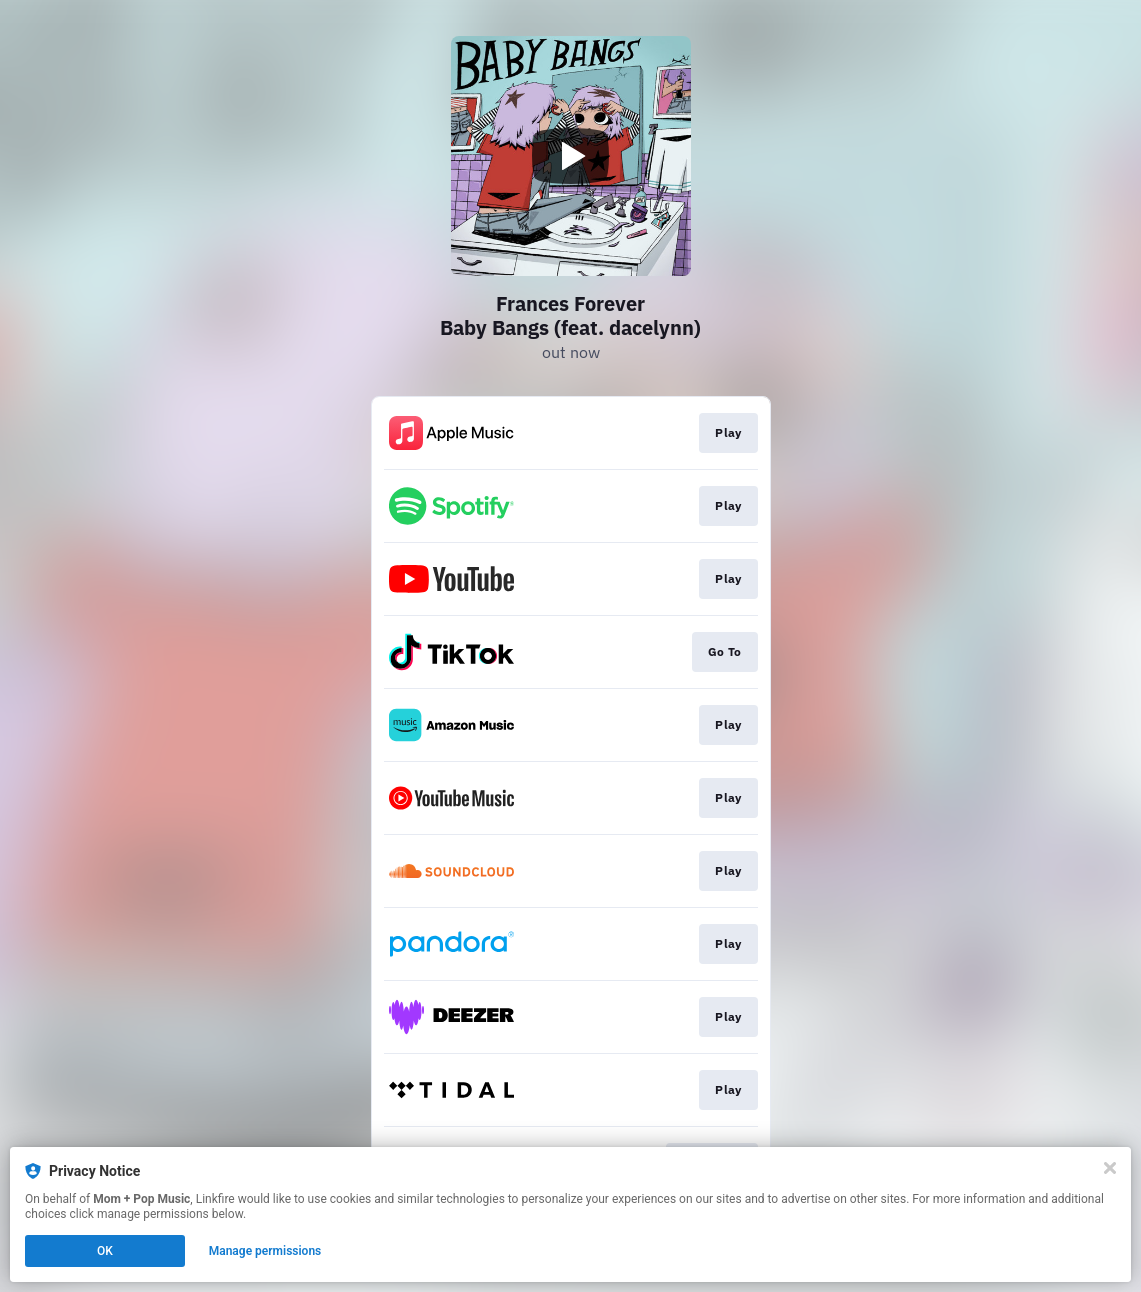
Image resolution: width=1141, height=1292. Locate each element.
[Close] (1110, 1168)
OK (105, 1251)
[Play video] (571, 156)
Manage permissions (265, 1251)
